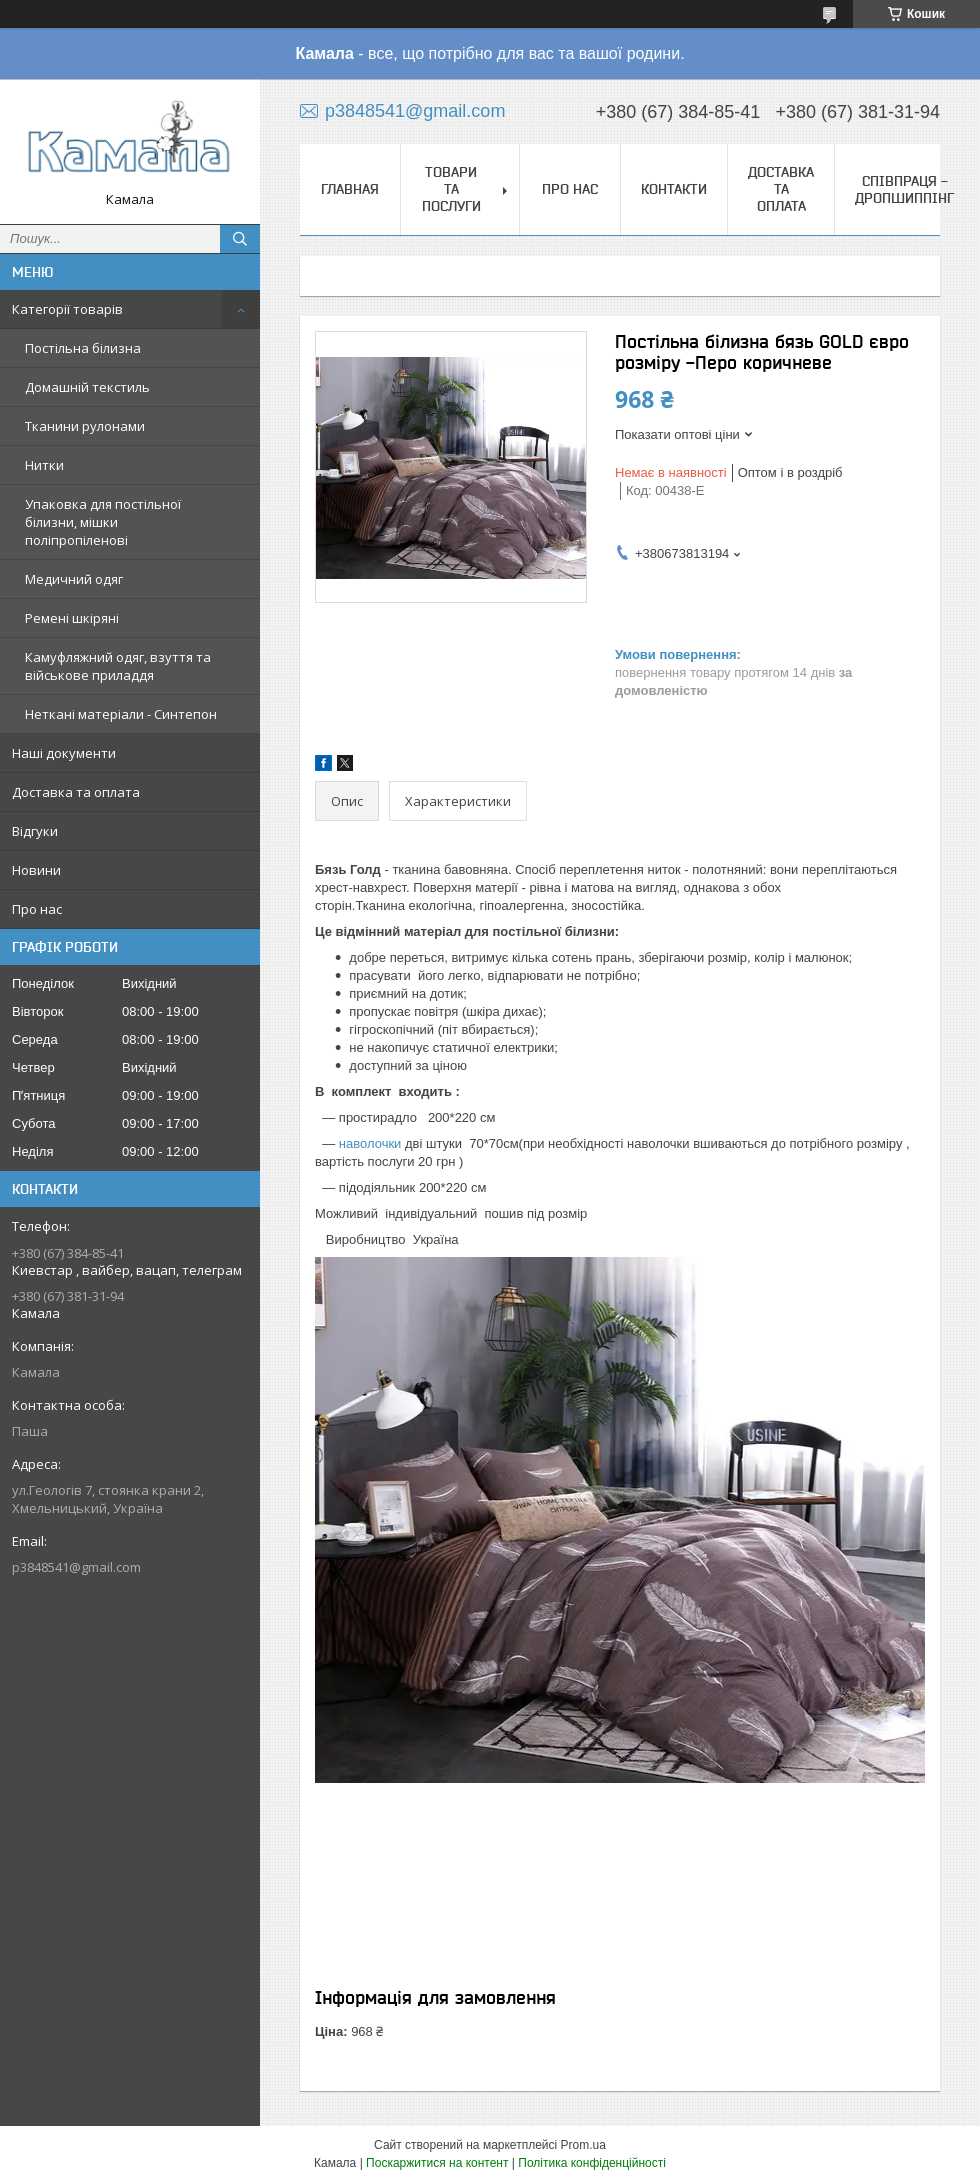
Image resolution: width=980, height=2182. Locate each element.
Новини (36, 870)
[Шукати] (240, 239)
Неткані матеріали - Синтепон (121, 714)
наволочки (370, 1143)
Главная (350, 189)
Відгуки (35, 831)
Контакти (674, 189)
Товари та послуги (451, 189)
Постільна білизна (83, 348)
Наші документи (64, 753)
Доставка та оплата (76, 792)
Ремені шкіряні (72, 618)
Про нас (37, 909)
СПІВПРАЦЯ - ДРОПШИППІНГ (904, 189)
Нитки (44, 465)
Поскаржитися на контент (437, 2163)
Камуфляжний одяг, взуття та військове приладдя (118, 666)
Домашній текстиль (87, 387)
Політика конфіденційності (592, 2163)
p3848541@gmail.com (76, 1567)
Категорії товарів (67, 309)
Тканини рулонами (85, 426)
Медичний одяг (74, 579)
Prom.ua (583, 2145)
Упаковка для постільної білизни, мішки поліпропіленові (103, 522)
